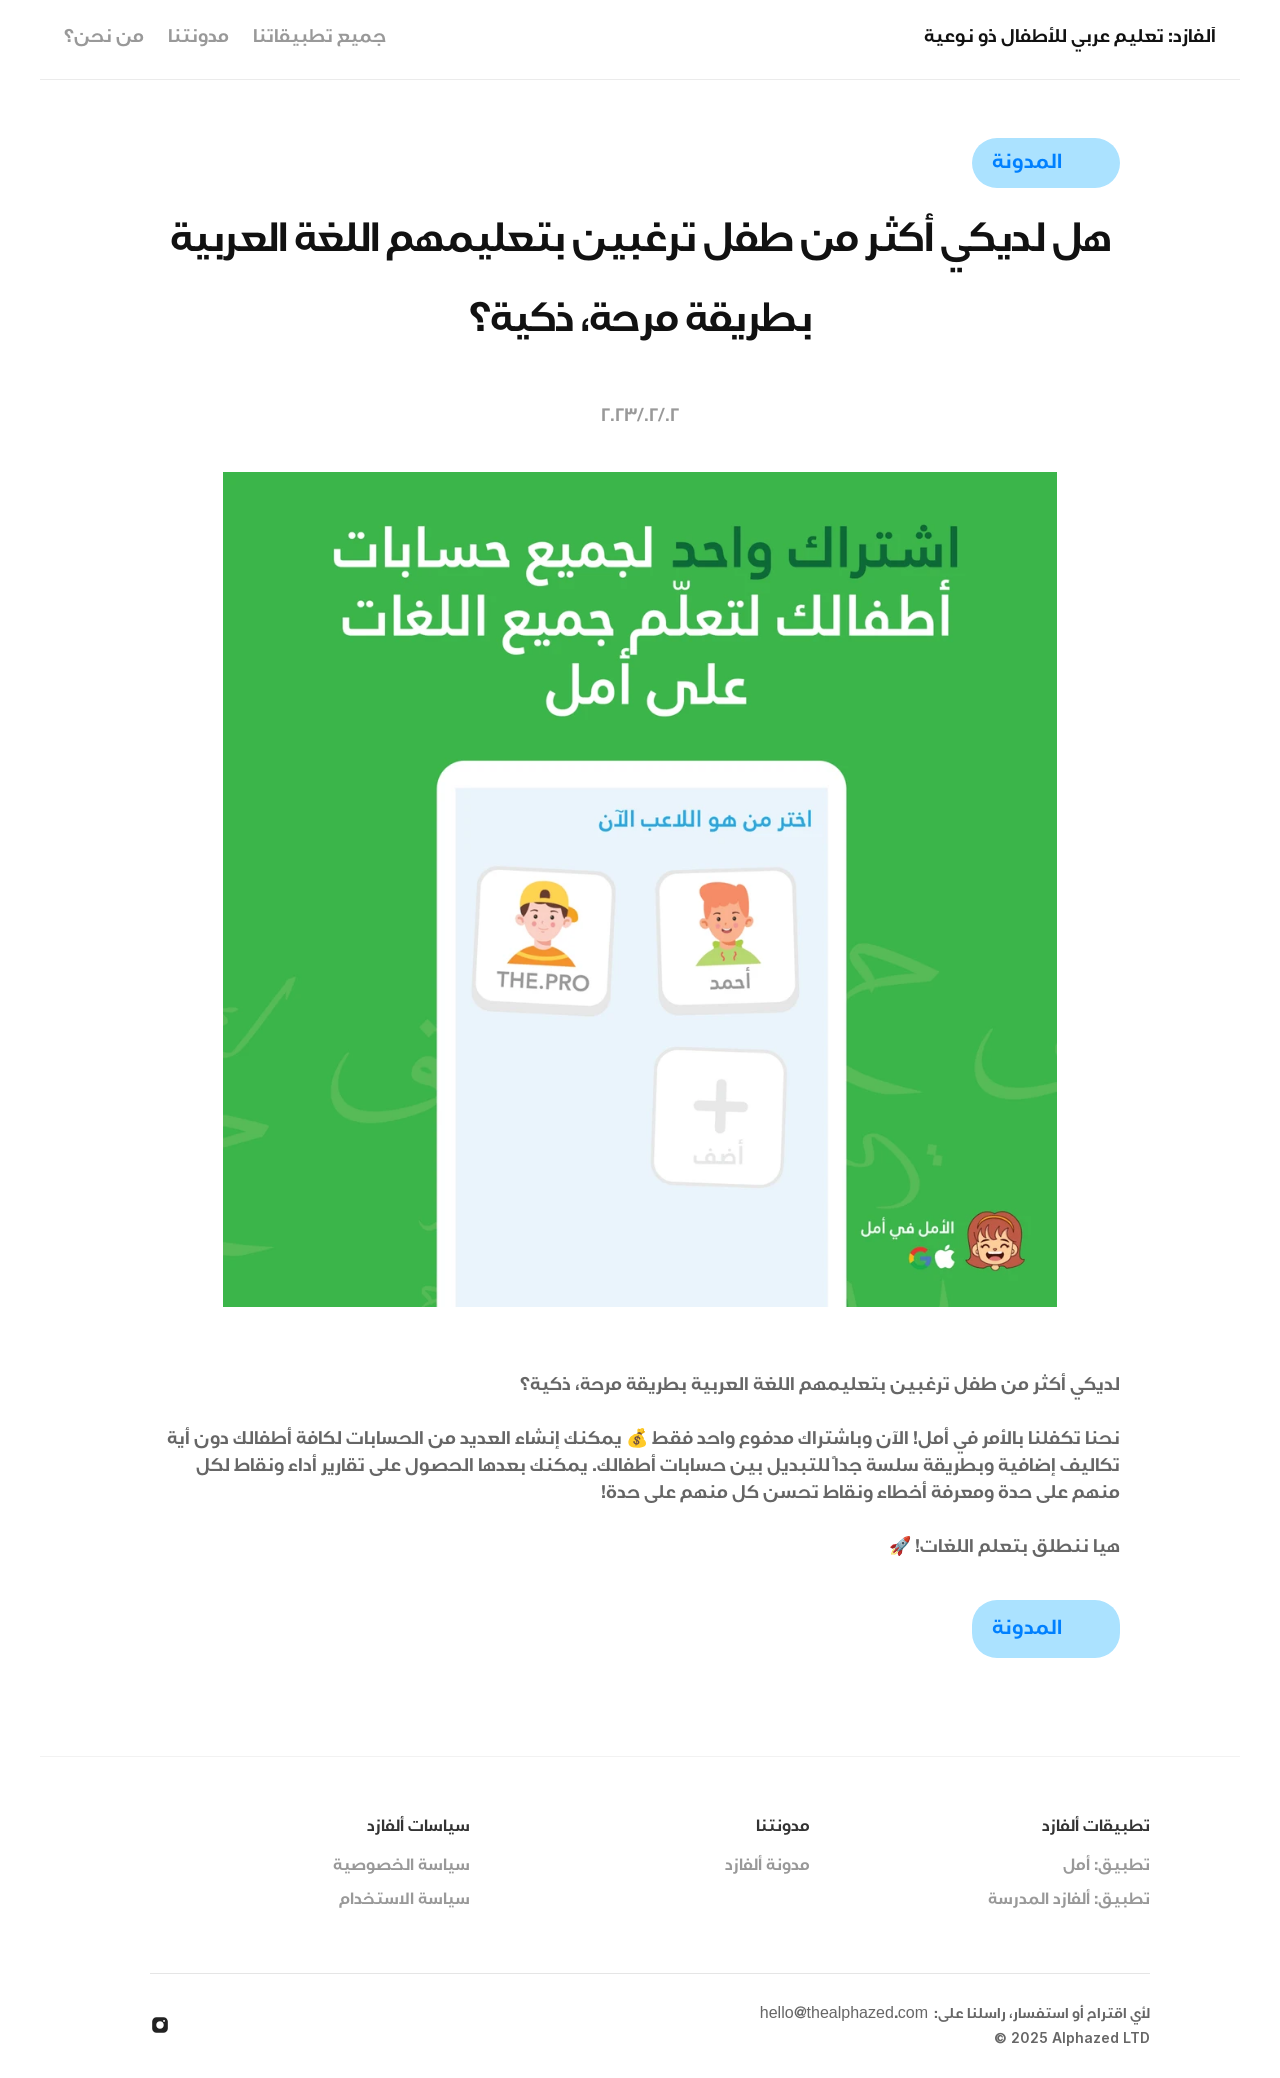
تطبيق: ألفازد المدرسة (1069, 1901)
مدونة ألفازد (767, 1867)
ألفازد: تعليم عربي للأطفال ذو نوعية (1070, 39)
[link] (1046, 163)
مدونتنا (198, 39)
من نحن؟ (104, 39)
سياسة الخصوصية (401, 1867)
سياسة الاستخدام (404, 1901)
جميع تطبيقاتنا (319, 39)
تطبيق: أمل (1106, 1867)
